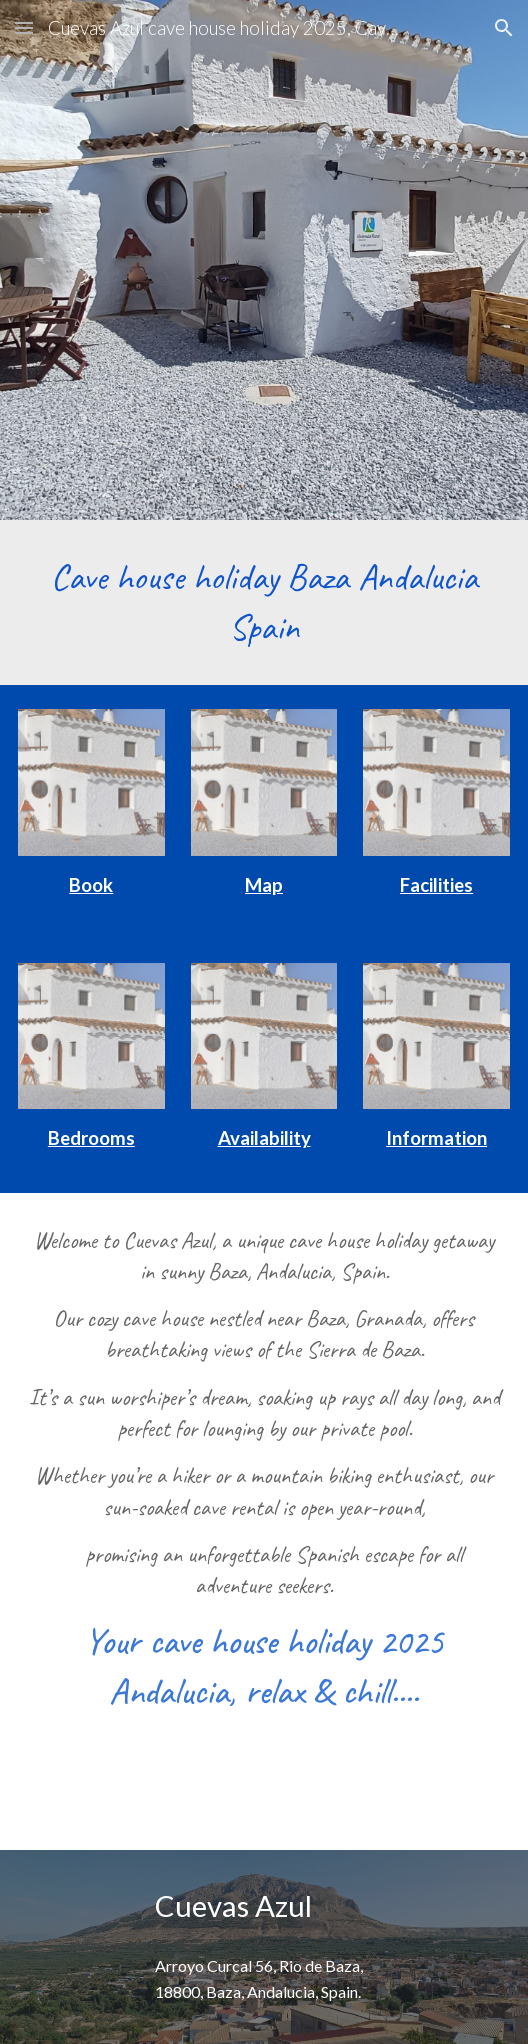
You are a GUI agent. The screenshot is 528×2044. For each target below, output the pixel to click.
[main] (264, 602)
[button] (24, 27)
